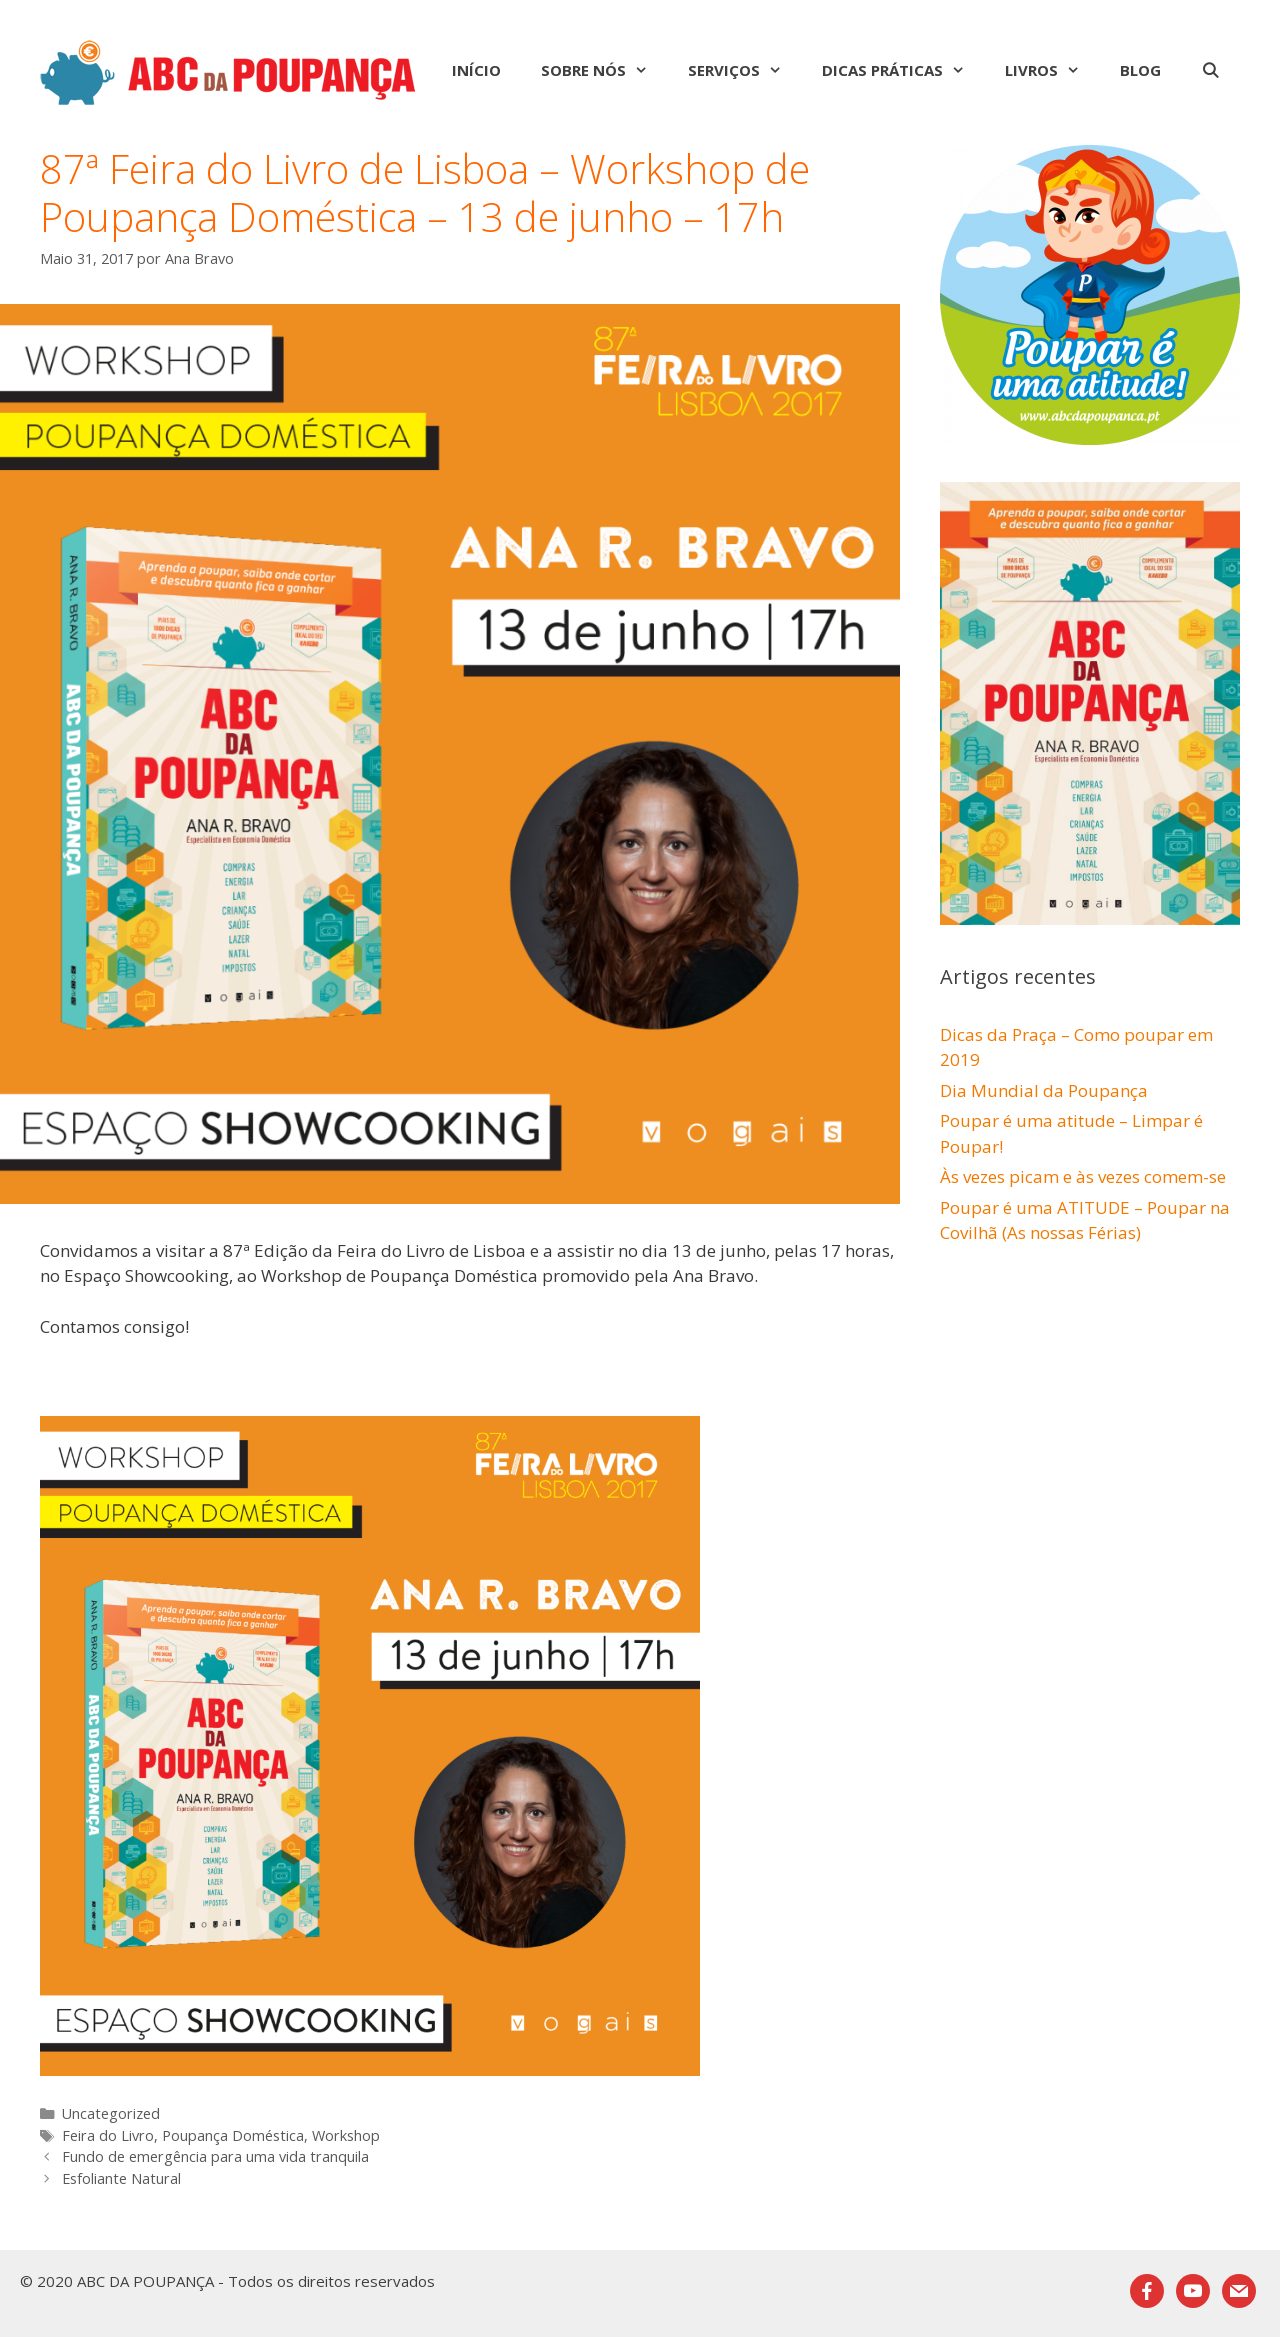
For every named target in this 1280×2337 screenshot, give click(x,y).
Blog (1140, 70)
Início (476, 70)
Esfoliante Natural (121, 2178)
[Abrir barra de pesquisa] (1210, 70)
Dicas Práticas (903, 70)
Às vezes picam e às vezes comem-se (1083, 1176)
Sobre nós (604, 70)
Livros (1052, 70)
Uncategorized (111, 2113)
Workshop (346, 2135)
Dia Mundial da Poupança (1044, 1090)
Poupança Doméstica (233, 2135)
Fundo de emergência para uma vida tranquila (215, 2156)
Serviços (745, 70)
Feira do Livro (108, 2135)
